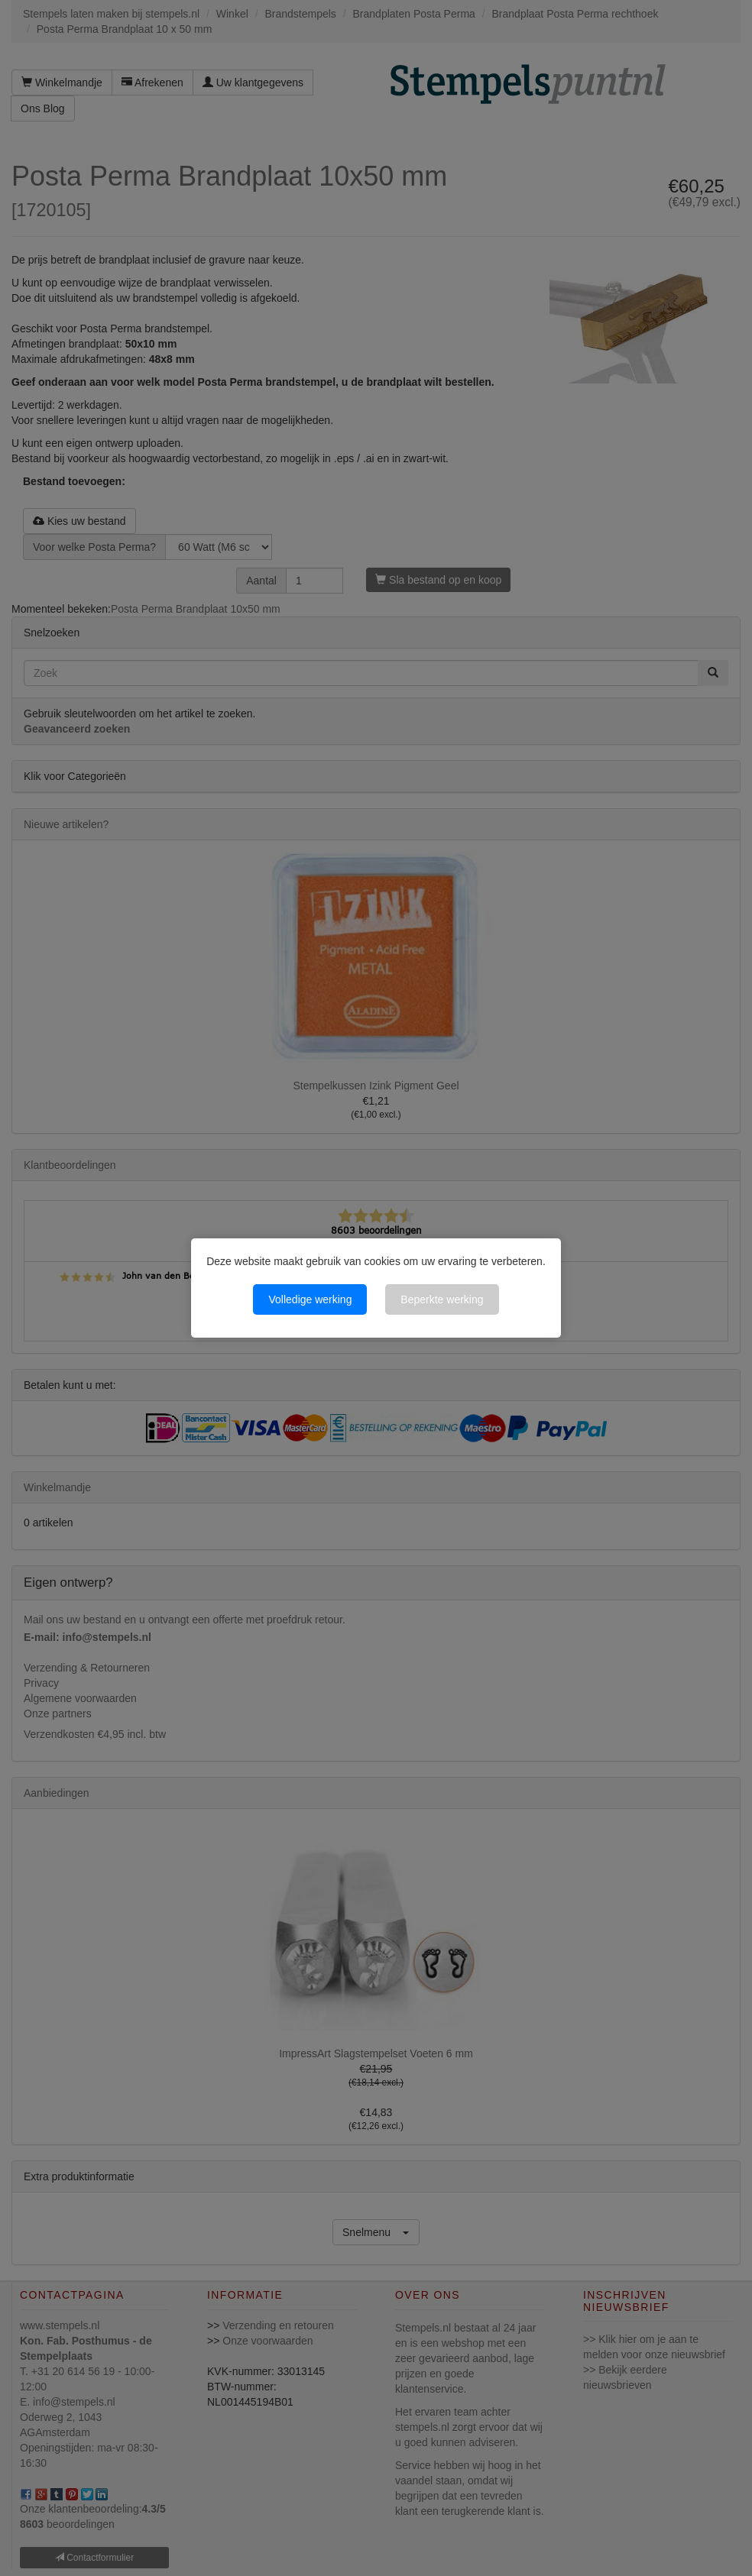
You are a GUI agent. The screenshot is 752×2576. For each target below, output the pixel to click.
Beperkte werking (441, 1299)
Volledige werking (310, 1299)
